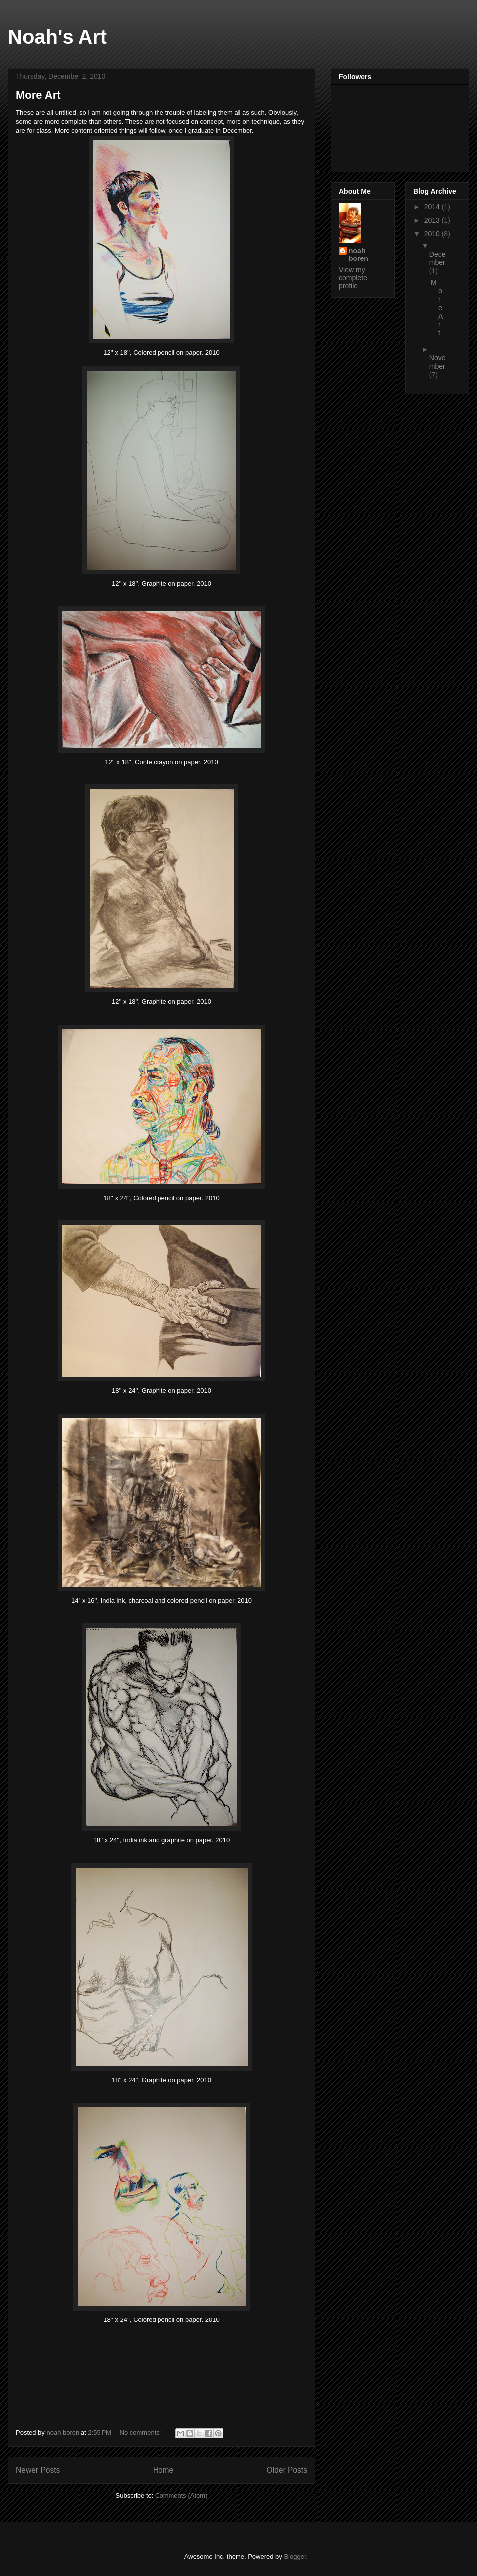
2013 (433, 220)
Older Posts (287, 2470)
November (437, 362)
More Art (38, 95)
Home (163, 2470)
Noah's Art (57, 37)
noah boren (358, 254)
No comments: (141, 2432)
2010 (433, 234)
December (437, 258)
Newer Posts (38, 2470)
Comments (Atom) (181, 2495)
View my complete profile (353, 278)
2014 (433, 207)
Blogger (295, 2556)
